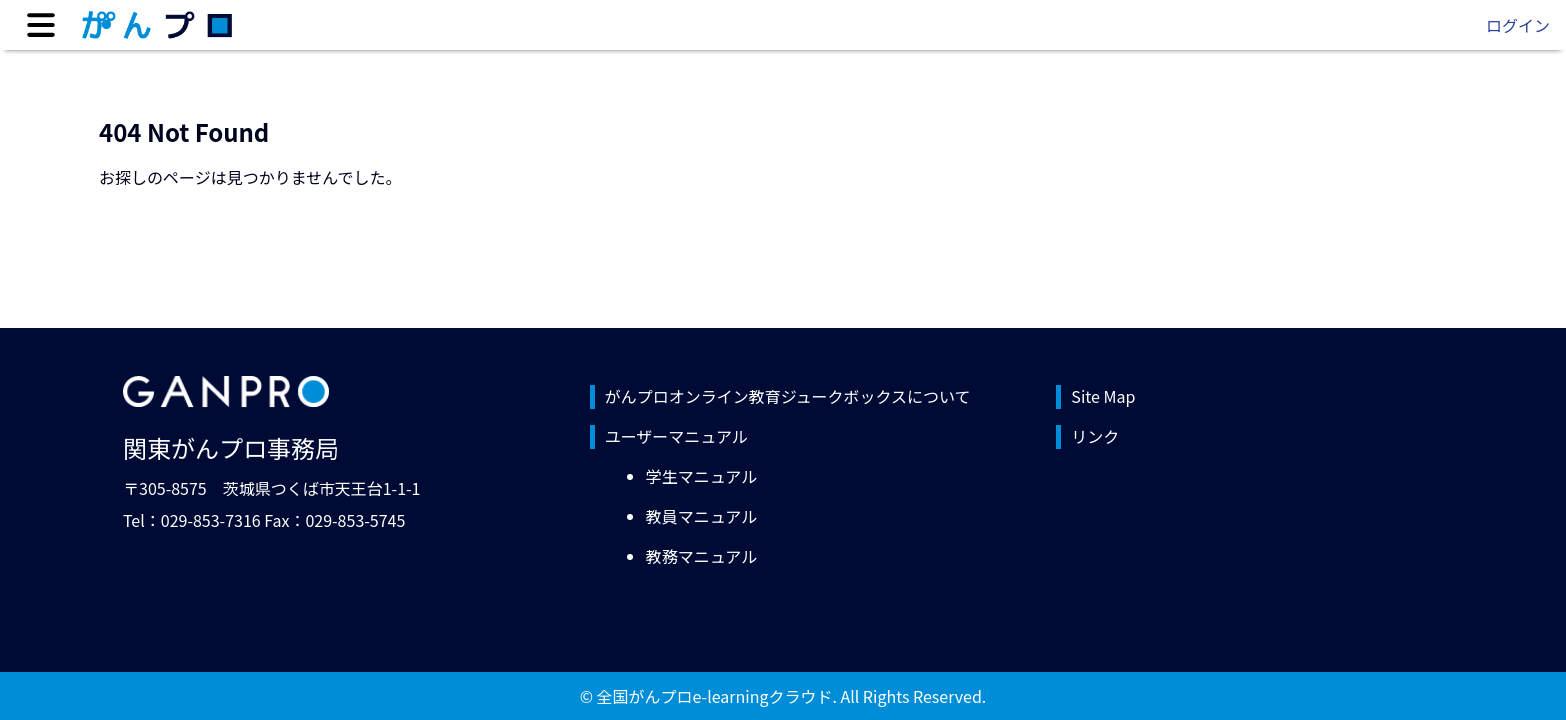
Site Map (1103, 396)
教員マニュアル (702, 516)
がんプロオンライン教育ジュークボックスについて (788, 396)
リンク (1095, 436)
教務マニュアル (702, 556)
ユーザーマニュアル (676, 436)
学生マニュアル (702, 476)
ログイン (1518, 25)
